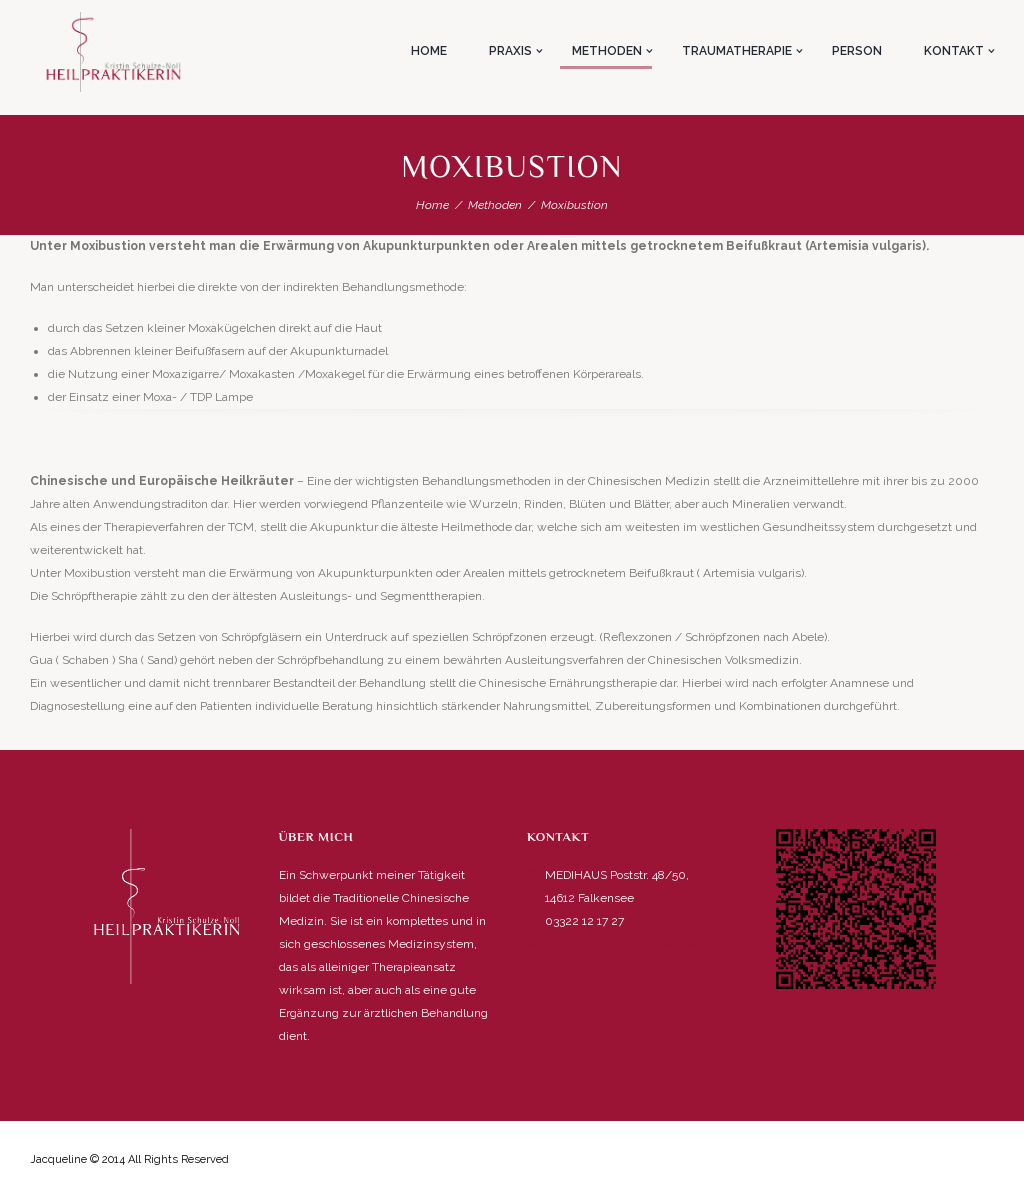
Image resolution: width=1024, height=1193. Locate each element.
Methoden (607, 51)
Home (429, 51)
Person (857, 51)
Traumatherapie (737, 51)
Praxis (510, 51)
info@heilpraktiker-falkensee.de (632, 944)
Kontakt (954, 51)
